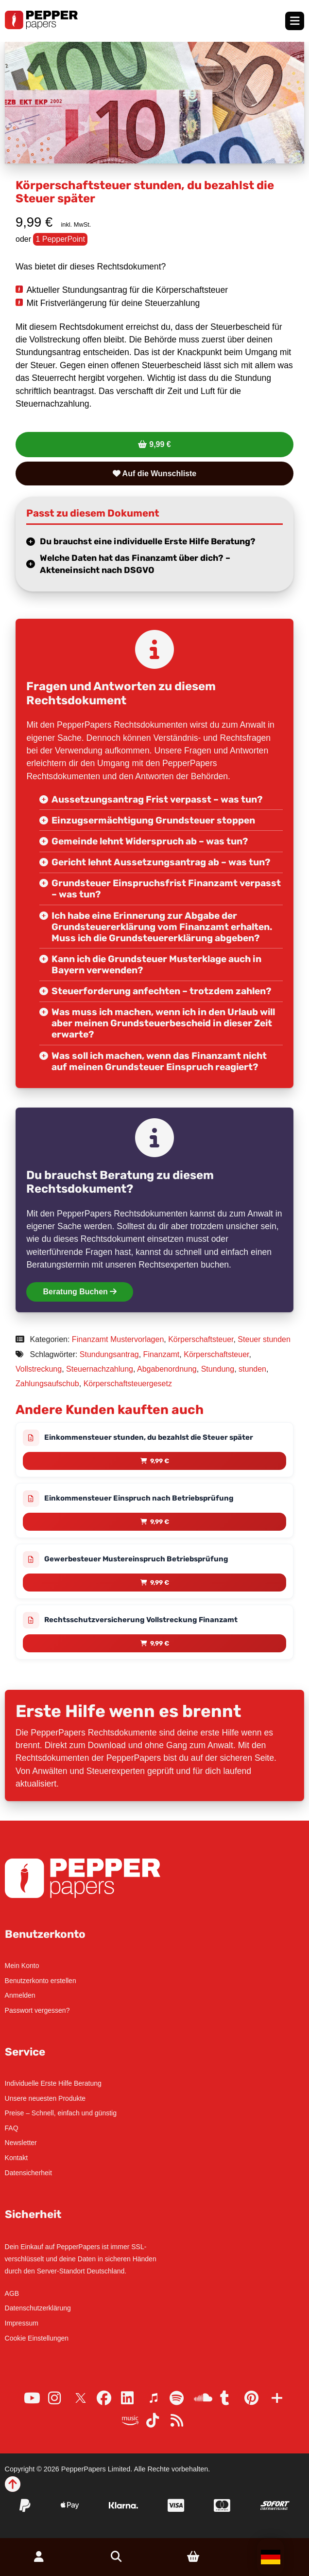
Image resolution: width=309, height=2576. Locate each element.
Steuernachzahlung (99, 1369)
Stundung (218, 1369)
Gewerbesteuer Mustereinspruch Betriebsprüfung (136, 1559)
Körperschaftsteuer (200, 1339)
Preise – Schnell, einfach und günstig (61, 2113)
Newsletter (21, 2143)
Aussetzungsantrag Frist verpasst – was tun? (157, 799)
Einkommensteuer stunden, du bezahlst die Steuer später (148, 1437)
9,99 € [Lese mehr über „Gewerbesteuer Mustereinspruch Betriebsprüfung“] (159, 1582)
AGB (12, 2293)
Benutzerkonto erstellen (40, 1981)
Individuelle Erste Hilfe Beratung (53, 2083)
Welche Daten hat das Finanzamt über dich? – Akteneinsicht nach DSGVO (135, 564)
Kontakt (16, 2158)
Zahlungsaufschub (47, 1383)
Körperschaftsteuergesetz (128, 1383)
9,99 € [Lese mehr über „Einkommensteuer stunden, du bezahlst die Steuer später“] (159, 1461)
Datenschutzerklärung (38, 2308)
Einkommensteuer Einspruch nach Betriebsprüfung (139, 1498)
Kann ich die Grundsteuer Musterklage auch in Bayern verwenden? (156, 964)
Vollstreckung (39, 1369)
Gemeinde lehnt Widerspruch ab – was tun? (150, 841)
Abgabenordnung (167, 1369)
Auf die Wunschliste (154, 473)
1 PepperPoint (60, 239)
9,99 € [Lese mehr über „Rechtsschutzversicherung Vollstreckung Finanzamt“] (159, 1643)
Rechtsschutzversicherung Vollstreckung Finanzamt (141, 1619)
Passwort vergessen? (37, 2010)
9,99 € (160, 444)
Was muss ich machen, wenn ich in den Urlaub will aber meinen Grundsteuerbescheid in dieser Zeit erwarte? (163, 1023)
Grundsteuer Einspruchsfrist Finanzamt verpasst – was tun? (166, 888)
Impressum (21, 2323)
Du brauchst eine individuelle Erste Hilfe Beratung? (148, 541)
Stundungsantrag (109, 1354)
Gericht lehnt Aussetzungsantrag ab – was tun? (161, 862)
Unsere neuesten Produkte (45, 2098)
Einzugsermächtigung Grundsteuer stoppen (153, 820)
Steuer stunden (264, 1339)
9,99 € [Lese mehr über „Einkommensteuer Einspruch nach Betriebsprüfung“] (159, 1521)
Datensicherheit (28, 2173)
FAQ (11, 2128)
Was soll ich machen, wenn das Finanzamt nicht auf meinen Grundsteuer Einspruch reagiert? (159, 1061)
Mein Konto (22, 1965)
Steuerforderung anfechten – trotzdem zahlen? (161, 991)
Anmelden (20, 1995)
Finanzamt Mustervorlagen (118, 1339)
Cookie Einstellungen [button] (37, 2338)
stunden (252, 1369)
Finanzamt (161, 1354)
